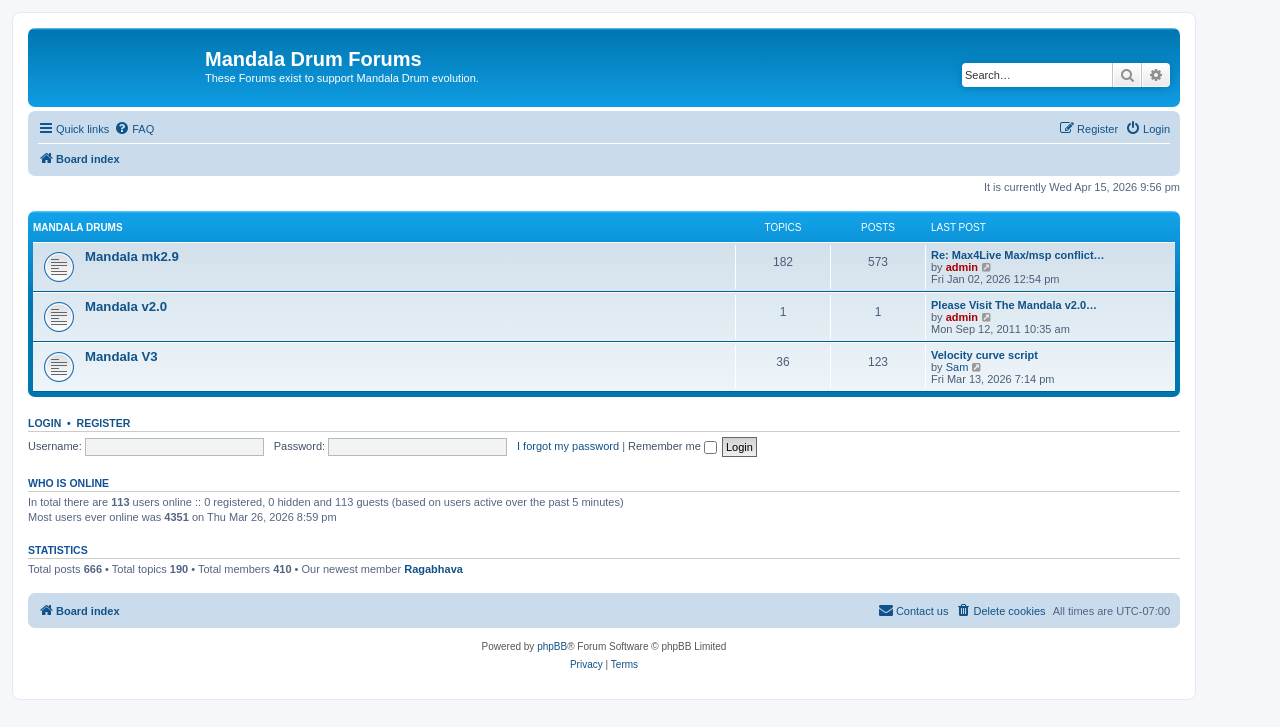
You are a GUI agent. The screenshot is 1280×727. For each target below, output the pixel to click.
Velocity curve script (984, 355)
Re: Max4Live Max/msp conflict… (1018, 255)
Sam (957, 367)
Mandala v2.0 (126, 306)
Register (104, 423)
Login (44, 423)
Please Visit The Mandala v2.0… (1014, 305)
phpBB (552, 646)
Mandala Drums (78, 227)
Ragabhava (433, 569)
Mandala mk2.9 (132, 256)
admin (962, 267)
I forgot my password (568, 446)
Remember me (672, 446)
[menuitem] (134, 129)
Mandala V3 (121, 356)
